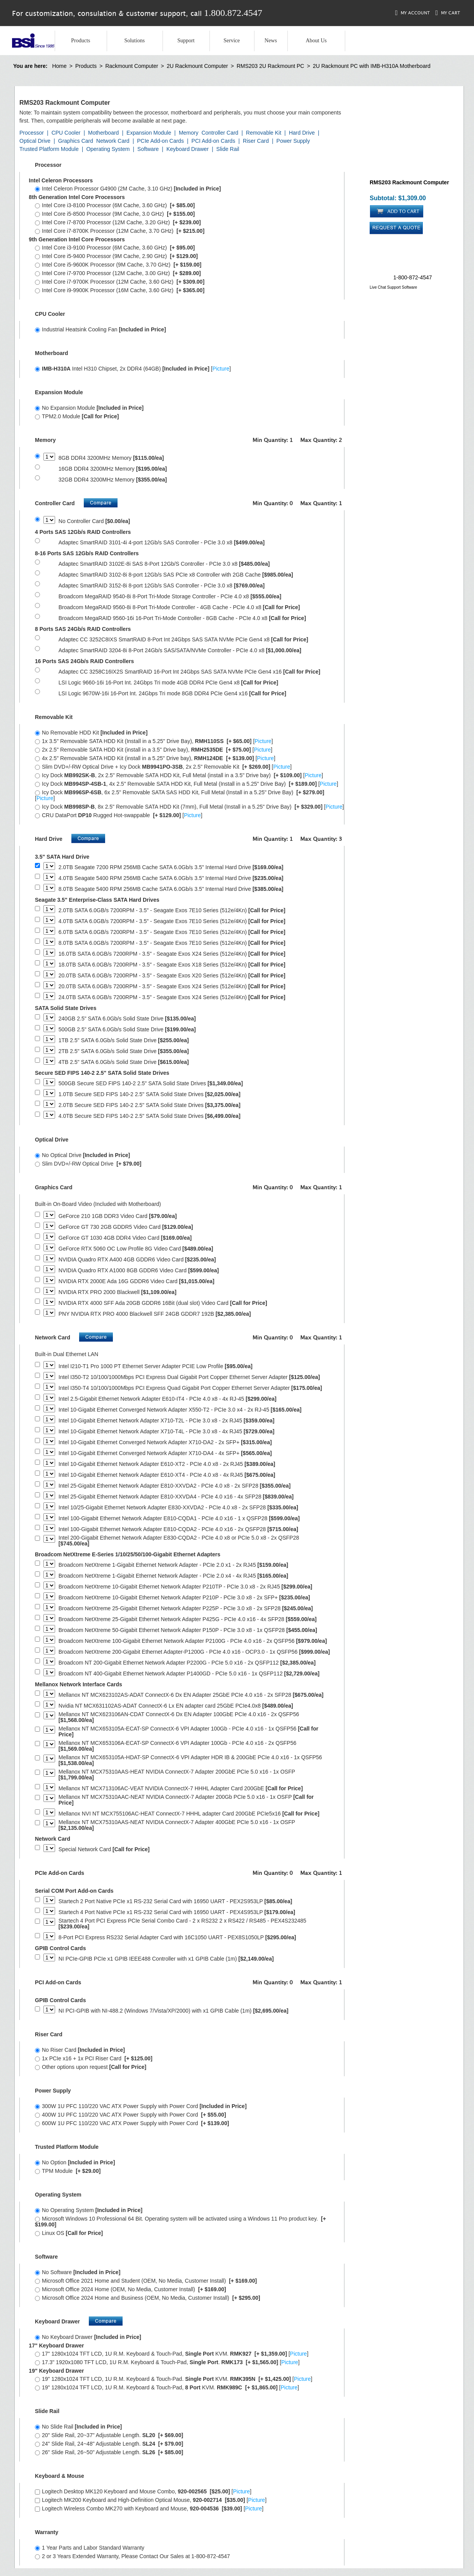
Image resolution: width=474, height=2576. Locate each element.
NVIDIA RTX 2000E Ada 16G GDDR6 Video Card (137, 1281)
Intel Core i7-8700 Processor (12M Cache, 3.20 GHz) (118, 222)
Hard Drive (302, 133)
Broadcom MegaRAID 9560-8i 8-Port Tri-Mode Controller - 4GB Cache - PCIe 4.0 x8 (179, 607)
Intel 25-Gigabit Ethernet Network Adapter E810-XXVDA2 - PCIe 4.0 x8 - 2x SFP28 (175, 1486)
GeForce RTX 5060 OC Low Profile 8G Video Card (136, 1249)
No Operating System (88, 2210)
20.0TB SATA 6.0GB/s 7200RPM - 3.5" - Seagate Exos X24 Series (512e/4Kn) (172, 986)
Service (231, 40)
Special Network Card (104, 1849)
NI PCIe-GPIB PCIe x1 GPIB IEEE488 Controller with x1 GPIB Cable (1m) (166, 1959)
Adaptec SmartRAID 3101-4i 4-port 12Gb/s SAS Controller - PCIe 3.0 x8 (162, 543)
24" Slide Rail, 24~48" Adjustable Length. (109, 2444)
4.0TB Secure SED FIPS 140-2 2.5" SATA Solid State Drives (149, 1116)
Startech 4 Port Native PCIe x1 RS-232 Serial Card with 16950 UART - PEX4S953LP (177, 1912)
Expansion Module (148, 133)
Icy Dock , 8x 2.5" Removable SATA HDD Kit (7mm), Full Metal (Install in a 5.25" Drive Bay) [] (189, 807)
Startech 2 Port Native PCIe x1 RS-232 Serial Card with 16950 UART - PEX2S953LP (175, 1901)
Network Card (113, 141)
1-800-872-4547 (412, 277)
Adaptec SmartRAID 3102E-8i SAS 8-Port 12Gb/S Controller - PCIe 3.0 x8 (164, 564)
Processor (31, 133)
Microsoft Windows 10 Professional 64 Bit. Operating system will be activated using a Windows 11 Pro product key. (180, 2222)
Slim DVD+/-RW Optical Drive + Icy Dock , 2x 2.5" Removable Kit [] (163, 767)
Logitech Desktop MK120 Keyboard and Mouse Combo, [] (143, 2491)
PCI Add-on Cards (213, 141)
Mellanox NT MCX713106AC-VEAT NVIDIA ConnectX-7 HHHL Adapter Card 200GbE (181, 1788)
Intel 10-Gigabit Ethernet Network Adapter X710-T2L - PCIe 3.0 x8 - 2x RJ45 (167, 1421)
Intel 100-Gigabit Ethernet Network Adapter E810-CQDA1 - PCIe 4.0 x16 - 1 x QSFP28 (179, 1518)
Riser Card (256, 141)
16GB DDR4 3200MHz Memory (113, 469)
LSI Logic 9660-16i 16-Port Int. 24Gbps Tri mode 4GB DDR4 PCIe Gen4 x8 (169, 683)
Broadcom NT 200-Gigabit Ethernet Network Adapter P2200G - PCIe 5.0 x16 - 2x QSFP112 (187, 1663)
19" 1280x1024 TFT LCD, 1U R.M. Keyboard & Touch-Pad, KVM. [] (167, 2387)
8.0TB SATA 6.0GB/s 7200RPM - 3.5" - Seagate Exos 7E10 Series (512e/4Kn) (172, 943)
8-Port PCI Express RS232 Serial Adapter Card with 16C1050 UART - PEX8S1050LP (177, 1937)
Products (80, 40)
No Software (77, 2272)
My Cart (447, 12)
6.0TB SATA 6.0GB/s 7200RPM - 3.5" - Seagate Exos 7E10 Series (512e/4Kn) (172, 932)
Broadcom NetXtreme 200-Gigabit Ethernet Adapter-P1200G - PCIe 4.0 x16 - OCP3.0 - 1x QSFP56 (194, 1652)
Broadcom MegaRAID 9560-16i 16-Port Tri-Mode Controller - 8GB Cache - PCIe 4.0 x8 (182, 618)
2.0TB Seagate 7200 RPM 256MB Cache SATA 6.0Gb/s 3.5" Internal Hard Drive (171, 867)
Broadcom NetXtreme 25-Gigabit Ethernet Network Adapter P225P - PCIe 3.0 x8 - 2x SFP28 (186, 1608)
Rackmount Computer (131, 66)
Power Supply (293, 141)
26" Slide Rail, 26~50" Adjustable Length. (109, 2452)
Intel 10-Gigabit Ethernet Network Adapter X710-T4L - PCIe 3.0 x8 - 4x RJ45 (167, 1431)
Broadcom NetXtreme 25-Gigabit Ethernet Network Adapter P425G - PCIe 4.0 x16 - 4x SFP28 (188, 1619)
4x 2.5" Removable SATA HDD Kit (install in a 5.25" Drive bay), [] (155, 758)
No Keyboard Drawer (88, 2337)
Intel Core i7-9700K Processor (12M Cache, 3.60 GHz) (119, 282)
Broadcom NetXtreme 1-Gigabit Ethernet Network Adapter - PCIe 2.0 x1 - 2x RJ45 (173, 1565)
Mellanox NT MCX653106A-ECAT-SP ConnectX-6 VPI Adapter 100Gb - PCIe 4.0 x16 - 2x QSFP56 (177, 1746)
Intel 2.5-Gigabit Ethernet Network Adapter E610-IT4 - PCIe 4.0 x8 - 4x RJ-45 (168, 1399)
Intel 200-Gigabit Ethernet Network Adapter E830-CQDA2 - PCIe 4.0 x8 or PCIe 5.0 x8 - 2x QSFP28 (179, 1541)
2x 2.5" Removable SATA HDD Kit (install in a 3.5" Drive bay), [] (153, 750)
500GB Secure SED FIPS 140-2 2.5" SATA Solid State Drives (151, 1083)
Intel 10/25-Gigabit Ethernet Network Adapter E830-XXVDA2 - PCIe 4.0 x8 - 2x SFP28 (178, 1508)
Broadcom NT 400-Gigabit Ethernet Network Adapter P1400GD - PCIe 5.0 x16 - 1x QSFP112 (189, 1674)
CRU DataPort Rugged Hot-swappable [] (118, 815)
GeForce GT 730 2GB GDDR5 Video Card (126, 1227)
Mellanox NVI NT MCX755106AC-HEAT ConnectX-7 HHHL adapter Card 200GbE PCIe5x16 (189, 1814)
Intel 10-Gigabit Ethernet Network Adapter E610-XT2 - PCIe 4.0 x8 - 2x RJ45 (167, 1464)
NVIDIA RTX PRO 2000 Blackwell (117, 1292)
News (271, 40)
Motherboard (103, 133)
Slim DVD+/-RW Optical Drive (88, 1164)
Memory (189, 133)
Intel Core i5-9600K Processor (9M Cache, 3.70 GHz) (118, 265)
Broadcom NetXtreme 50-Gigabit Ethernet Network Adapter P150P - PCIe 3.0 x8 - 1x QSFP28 (188, 1630)
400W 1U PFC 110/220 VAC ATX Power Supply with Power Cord (130, 2115)
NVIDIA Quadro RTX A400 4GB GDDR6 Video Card (137, 1260)
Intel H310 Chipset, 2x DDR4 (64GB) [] (133, 369)
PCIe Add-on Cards (160, 141)
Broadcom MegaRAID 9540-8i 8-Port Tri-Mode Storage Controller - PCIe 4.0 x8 (170, 596)
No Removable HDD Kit (91, 732)
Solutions (134, 40)
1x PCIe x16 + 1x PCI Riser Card (93, 2058)
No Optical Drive (82, 1155)
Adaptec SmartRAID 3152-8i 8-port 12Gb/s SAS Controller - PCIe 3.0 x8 (162, 586)
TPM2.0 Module (77, 416)
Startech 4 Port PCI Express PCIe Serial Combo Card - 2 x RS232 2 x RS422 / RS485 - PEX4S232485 (182, 1924)
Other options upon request (90, 2067)
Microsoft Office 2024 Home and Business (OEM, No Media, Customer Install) (147, 2298)
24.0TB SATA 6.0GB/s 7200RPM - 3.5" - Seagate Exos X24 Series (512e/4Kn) (172, 997)
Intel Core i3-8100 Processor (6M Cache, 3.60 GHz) (115, 205)
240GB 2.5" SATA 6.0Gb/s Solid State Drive (127, 1019)
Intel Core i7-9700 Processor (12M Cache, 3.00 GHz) (118, 273)
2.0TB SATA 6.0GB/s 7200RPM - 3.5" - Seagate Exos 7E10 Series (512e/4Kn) (172, 910)
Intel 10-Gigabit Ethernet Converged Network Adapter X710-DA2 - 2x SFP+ (165, 1442)
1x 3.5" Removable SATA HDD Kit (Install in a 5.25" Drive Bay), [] (154, 741)
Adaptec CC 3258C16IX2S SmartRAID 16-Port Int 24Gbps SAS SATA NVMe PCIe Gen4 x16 (189, 672)
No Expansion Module (89, 408)
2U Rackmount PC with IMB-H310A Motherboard (371, 66)
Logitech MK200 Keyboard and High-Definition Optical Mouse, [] (150, 2500)
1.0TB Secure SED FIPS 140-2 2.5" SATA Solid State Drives (149, 1094)
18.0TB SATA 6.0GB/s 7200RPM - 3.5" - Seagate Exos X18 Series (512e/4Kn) (172, 965)
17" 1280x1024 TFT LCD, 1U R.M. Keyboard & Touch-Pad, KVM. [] (171, 2354)
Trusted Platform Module (49, 149)
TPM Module (67, 2171)
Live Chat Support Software (393, 287)
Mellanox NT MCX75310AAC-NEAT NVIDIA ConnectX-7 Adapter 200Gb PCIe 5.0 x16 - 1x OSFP (186, 1800)
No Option (75, 2162)
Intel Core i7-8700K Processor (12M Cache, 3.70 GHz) (119, 231)
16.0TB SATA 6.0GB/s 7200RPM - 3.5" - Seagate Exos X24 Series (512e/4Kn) (172, 954)
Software (148, 149)
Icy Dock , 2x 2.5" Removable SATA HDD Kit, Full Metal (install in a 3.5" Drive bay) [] (179, 775)
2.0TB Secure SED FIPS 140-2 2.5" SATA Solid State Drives (149, 1105)
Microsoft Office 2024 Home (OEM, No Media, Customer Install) (130, 2289)
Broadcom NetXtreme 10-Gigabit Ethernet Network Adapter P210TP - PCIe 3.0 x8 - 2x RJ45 (185, 1587)
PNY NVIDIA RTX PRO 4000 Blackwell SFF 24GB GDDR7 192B (155, 1314)
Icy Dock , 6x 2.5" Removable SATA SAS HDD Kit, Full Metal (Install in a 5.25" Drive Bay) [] (179, 795)
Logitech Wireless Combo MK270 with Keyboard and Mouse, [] (149, 2508)
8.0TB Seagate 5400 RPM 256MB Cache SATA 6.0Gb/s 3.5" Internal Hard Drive (171, 889)
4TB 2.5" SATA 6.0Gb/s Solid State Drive (124, 1062)
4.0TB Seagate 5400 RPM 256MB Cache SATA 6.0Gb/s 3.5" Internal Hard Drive (171, 878)
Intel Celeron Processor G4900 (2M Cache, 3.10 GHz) (128, 188)
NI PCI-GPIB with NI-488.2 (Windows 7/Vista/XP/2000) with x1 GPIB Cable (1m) (174, 2011)
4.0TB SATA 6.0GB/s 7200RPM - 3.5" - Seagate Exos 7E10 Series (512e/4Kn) (172, 921)
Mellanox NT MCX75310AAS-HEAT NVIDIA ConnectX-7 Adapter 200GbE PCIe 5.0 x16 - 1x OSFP (177, 1775)
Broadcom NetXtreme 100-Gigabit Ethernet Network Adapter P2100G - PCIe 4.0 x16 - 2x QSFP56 (193, 1641)
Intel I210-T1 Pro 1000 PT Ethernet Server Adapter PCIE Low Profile (156, 1366)
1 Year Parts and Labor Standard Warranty (89, 2548)
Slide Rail (227, 149)
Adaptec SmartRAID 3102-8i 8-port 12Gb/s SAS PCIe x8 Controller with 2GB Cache (176, 575)
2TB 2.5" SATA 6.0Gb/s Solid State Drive (124, 1051)
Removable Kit (263, 133)
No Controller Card (94, 521)
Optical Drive (34, 141)
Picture (221, 369)
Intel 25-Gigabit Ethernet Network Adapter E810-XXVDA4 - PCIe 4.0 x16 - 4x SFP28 (176, 1497)
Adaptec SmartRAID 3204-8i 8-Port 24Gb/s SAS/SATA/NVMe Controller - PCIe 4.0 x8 (180, 650)
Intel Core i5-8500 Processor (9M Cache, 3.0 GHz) (115, 214)
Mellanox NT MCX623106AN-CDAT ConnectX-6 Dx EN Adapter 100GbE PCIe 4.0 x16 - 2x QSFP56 (179, 1717)
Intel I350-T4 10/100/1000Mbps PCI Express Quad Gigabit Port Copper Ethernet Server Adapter (190, 1388)
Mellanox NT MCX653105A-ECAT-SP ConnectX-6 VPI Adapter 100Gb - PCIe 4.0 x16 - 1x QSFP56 (188, 1732)
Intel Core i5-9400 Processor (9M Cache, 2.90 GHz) (116, 256)
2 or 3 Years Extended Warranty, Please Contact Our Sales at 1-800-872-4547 (132, 2556)
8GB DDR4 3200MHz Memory (111, 458)
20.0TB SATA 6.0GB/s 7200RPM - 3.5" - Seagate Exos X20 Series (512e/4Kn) (172, 976)
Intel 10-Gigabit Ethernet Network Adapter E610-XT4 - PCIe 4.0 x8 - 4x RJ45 (167, 1475)
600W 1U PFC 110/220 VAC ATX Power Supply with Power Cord (132, 2123)
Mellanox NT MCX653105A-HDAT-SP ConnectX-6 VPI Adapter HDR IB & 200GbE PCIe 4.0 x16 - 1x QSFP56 (190, 1760)
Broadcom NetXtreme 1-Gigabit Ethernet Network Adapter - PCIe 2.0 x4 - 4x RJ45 (173, 1576)
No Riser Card (80, 2050)
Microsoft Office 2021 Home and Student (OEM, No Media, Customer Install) (146, 2281)
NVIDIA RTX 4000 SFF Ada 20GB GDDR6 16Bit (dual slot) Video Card (163, 1303)
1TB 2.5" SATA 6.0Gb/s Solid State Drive (124, 1040)
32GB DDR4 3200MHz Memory (113, 480)
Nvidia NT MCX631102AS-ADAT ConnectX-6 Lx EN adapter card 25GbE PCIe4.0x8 (176, 1706)
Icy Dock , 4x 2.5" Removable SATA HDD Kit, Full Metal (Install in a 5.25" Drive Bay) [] (186, 784)
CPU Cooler (66, 133)
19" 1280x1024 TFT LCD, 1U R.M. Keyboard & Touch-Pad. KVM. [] (173, 2379)
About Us (316, 40)
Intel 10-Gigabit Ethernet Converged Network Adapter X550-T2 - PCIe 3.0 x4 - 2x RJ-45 (180, 1410)
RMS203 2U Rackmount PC (270, 66)
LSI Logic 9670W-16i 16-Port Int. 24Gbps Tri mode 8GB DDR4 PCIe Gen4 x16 (172, 693)
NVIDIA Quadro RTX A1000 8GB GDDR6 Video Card (139, 1270)
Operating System (108, 149)
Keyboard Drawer (187, 149)
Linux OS (69, 2233)
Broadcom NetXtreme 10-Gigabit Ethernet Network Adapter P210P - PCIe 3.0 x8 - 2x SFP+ (184, 1598)
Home (59, 66)
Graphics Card (75, 141)
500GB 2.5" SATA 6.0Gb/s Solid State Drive (127, 1029)
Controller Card (219, 133)
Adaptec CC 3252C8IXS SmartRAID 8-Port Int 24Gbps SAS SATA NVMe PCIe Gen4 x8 (183, 640)
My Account (412, 12)
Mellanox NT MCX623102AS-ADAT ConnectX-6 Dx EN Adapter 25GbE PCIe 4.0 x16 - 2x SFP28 (191, 1695)
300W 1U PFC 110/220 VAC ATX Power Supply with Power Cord (141, 2106)
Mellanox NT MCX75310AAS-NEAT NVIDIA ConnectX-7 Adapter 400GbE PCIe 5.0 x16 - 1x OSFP (177, 1825)
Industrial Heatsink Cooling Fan (100, 329)
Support (185, 40)
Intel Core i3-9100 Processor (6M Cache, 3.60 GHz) (115, 247)
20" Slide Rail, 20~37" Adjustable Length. (109, 2435)
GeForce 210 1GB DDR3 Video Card (118, 1216)
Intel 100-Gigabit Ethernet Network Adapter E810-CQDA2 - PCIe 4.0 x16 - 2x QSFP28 (178, 1529)
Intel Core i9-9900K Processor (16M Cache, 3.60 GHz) (119, 290)
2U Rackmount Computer (197, 66)
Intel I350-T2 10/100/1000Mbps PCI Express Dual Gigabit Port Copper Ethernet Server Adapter (189, 1377)
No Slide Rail (78, 2427)
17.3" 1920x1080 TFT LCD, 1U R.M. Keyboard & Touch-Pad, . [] (167, 2362)
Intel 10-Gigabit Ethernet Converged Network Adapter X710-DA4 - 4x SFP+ (165, 1453)
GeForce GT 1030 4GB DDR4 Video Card (125, 1238)
